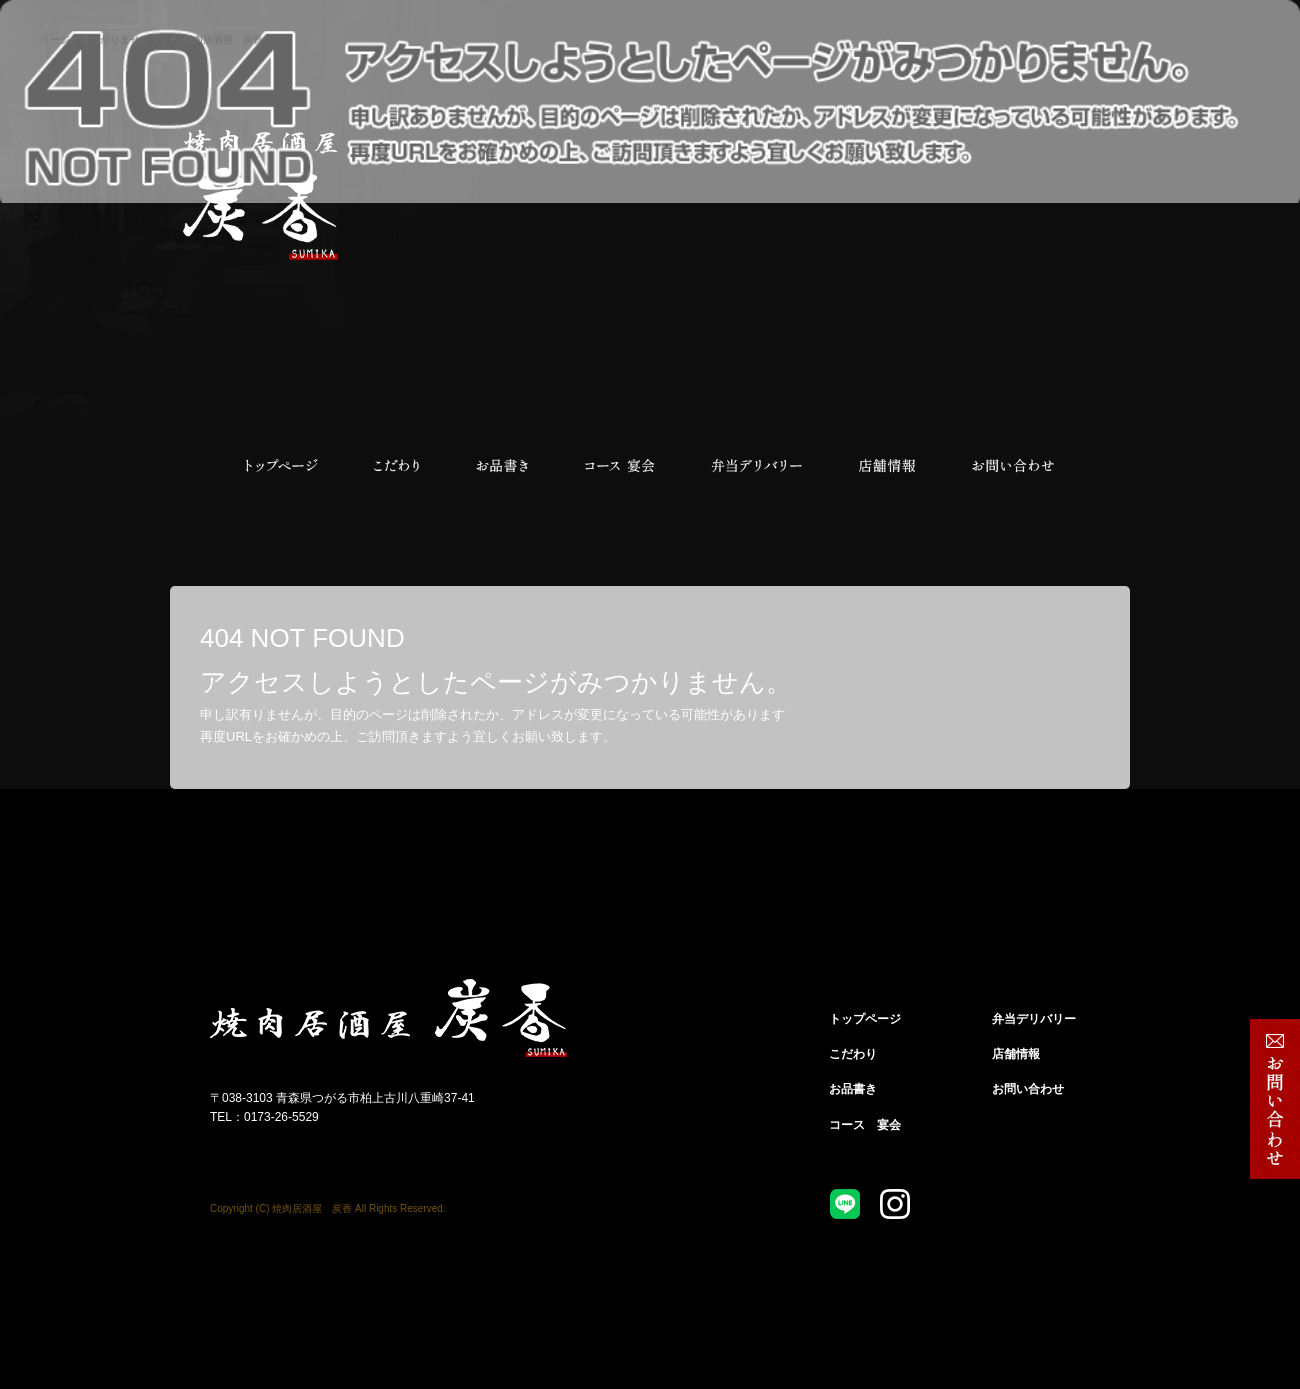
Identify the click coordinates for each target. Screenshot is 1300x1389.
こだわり (395, 466)
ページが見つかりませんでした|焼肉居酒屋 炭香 (151, 39)
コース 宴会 (620, 466)
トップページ (280, 466)
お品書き (502, 466)
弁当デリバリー (757, 466)
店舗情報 (887, 466)
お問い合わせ (1012, 466)
